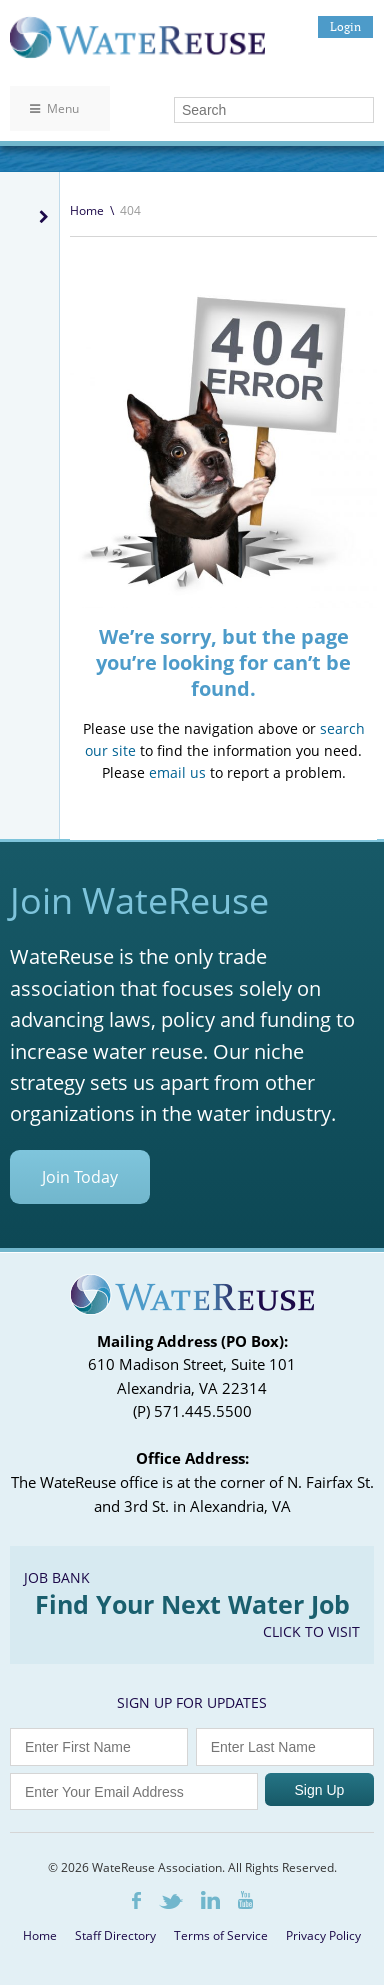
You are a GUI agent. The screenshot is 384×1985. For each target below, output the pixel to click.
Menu (54, 108)
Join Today (80, 1177)
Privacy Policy (323, 1935)
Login (345, 26)
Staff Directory (115, 1935)
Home (87, 210)
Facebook (136, 1900)
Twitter (171, 1901)
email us (177, 772)
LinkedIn (210, 1900)
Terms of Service (221, 1935)
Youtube (245, 1900)
